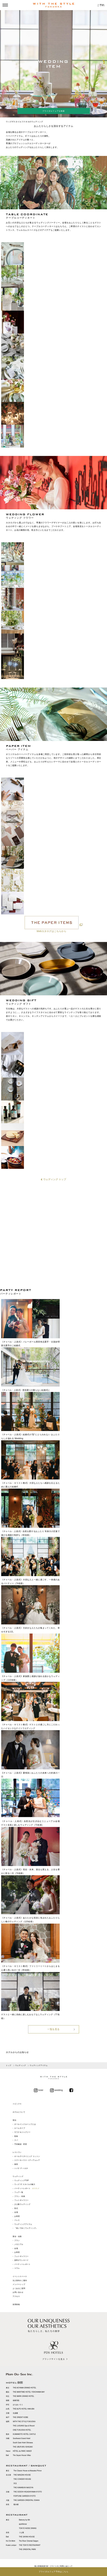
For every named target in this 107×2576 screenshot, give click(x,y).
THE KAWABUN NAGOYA (23, 2487)
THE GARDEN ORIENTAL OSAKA (26, 2500)
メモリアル (18, 2244)
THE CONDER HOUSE (22, 2479)
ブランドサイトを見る (53, 2359)
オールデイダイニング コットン (27, 2156)
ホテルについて (19, 2112)
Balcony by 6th (24, 2520)
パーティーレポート (26, 2188)
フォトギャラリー (21, 2200)
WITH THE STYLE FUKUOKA (24, 2421)
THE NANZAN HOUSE (22, 2475)
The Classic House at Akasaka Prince (27, 2471)
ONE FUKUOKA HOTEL (22, 2430)
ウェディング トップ (54, 1179)
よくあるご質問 (19, 2288)
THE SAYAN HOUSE (27, 2537)
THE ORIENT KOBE (20, 2417)
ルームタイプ (19, 2128)
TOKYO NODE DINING (27, 2528)
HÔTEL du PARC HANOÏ (22, 2451)
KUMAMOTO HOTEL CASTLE (24, 2434)
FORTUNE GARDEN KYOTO (24, 2496)
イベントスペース (20, 2276)
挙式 (16, 2208)
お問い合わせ (18, 2292)
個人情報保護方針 (41, 2566)
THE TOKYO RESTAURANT (29, 2545)
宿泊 (14, 2120)
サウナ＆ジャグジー (22, 2132)
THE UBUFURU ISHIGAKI (23, 2447)
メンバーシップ (19, 2284)
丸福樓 (15, 2413)
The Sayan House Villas (22, 2455)
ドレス (17, 2220)
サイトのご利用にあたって (62, 2566)
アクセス (16, 2296)
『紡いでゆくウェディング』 (26, 2228)
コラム (17, 2268)
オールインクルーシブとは (25, 2124)
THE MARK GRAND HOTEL (23, 2396)
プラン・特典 (19, 2196)
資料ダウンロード (21, 2260)
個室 (16, 2164)
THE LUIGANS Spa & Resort (24, 2426)
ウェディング (18, 2176)
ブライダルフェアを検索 (53, 111)
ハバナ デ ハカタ (21, 2168)
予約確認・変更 (20, 2144)
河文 (15, 2483)
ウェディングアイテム (23, 2224)
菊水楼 (16, 2504)
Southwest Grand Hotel (21, 2438)
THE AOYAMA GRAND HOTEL (24, 2388)
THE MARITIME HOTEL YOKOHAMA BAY (29, 2392)
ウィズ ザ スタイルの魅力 (24, 2184)
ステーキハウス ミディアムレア (27, 2160)
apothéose (23, 2524)
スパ (16, 2140)
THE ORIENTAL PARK (27, 2549)
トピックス (17, 2104)
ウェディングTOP (21, 2180)
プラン (17, 2240)
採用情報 (16, 2304)
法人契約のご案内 (20, 2280)
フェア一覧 (18, 2192)
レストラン (17, 2152)
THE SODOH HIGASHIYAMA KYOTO (27, 2492)
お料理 (17, 2216)
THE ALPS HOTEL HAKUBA (23, 2409)
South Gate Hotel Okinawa (23, 2443)
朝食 (16, 2136)
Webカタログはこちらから (52, 924)
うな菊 (21, 2532)
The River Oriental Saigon (28, 2541)
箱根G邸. (16, 2400)
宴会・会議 (17, 2236)
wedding (56, 2090)
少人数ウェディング (22, 2204)
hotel (38, 2090)
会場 (16, 2212)
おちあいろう (18, 2405)
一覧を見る (53, 2029)
